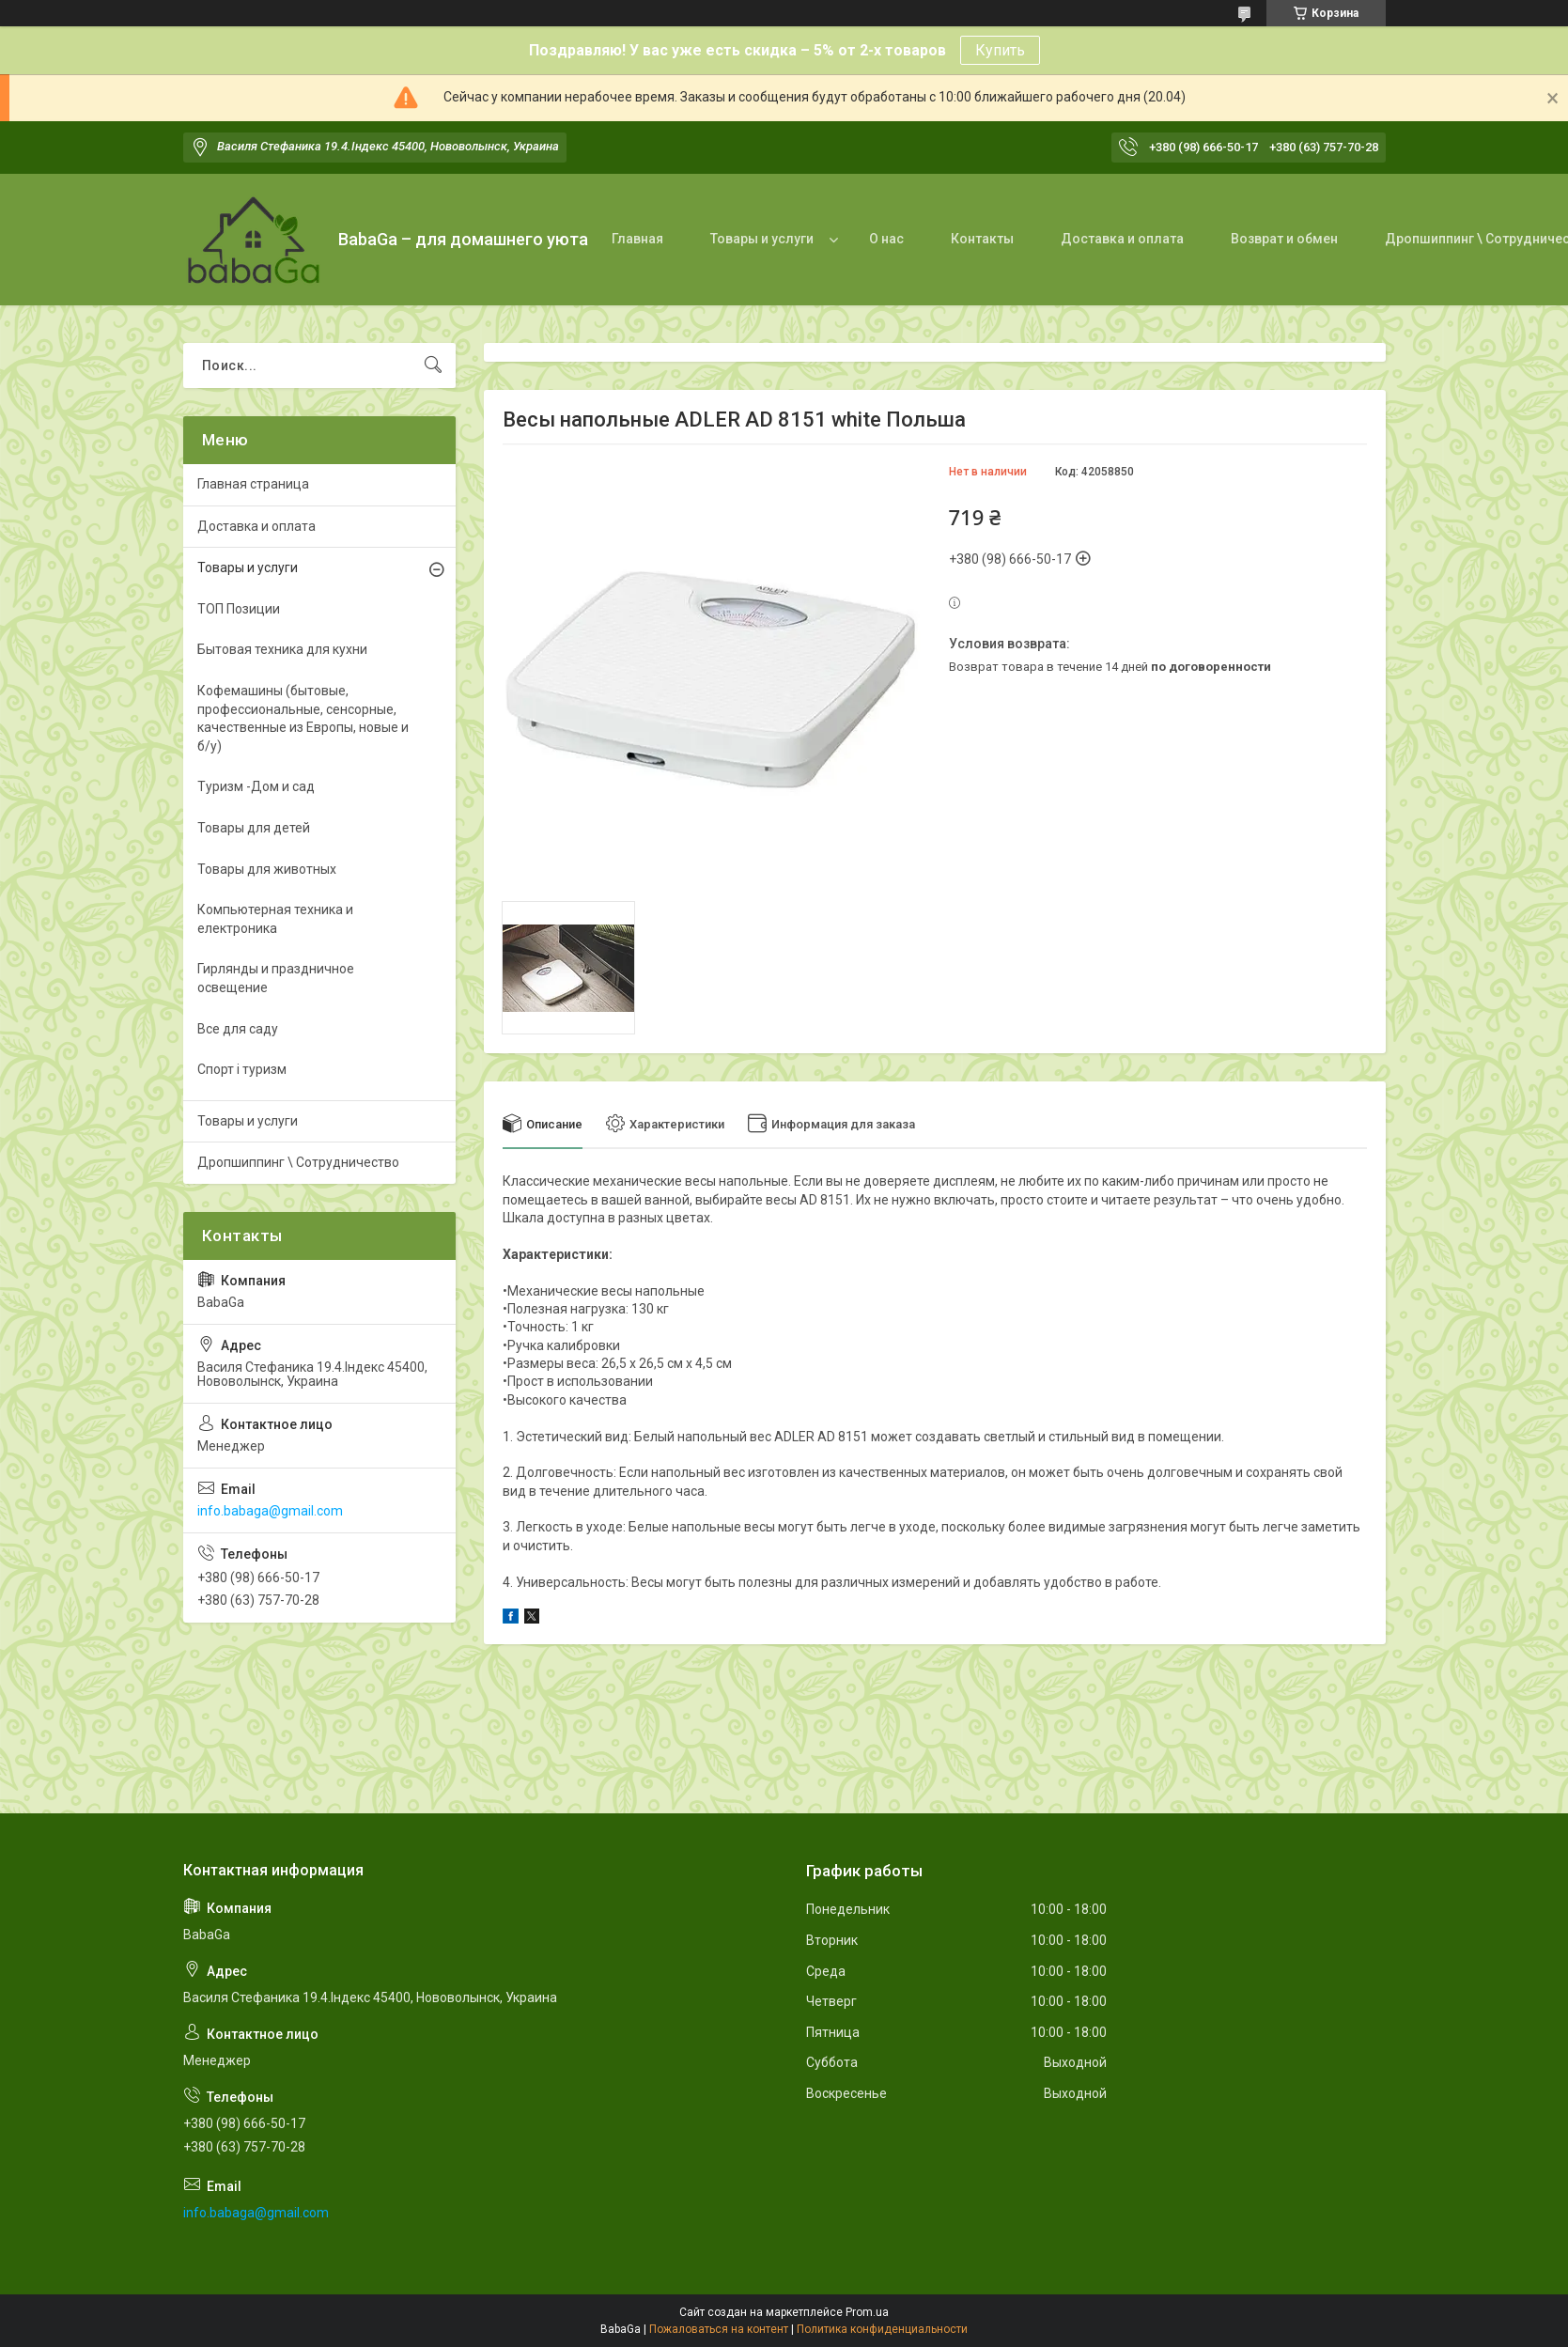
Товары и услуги (762, 238)
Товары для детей (253, 827)
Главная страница (253, 483)
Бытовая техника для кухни (282, 649)
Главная (637, 238)
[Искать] (433, 365)
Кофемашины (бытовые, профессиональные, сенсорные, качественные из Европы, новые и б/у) (303, 718)
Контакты (982, 238)
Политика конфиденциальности (882, 2329)
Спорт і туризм (242, 1069)
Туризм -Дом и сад (256, 786)
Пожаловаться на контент (718, 2329)
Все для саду (237, 1028)
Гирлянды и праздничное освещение (275, 978)
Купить (1000, 50)
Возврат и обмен (1284, 238)
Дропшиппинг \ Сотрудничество (298, 1162)
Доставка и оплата (1122, 238)
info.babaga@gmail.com (270, 1510)
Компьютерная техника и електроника (275, 919)
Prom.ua (867, 2312)
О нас (886, 238)
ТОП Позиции (238, 608)
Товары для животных (266, 869)
